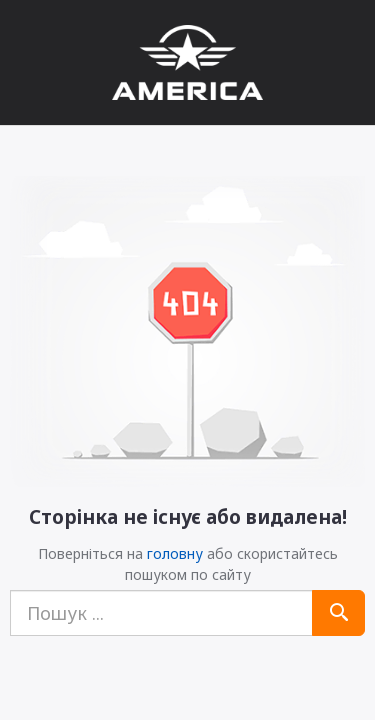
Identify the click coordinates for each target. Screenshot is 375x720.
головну (175, 553)
